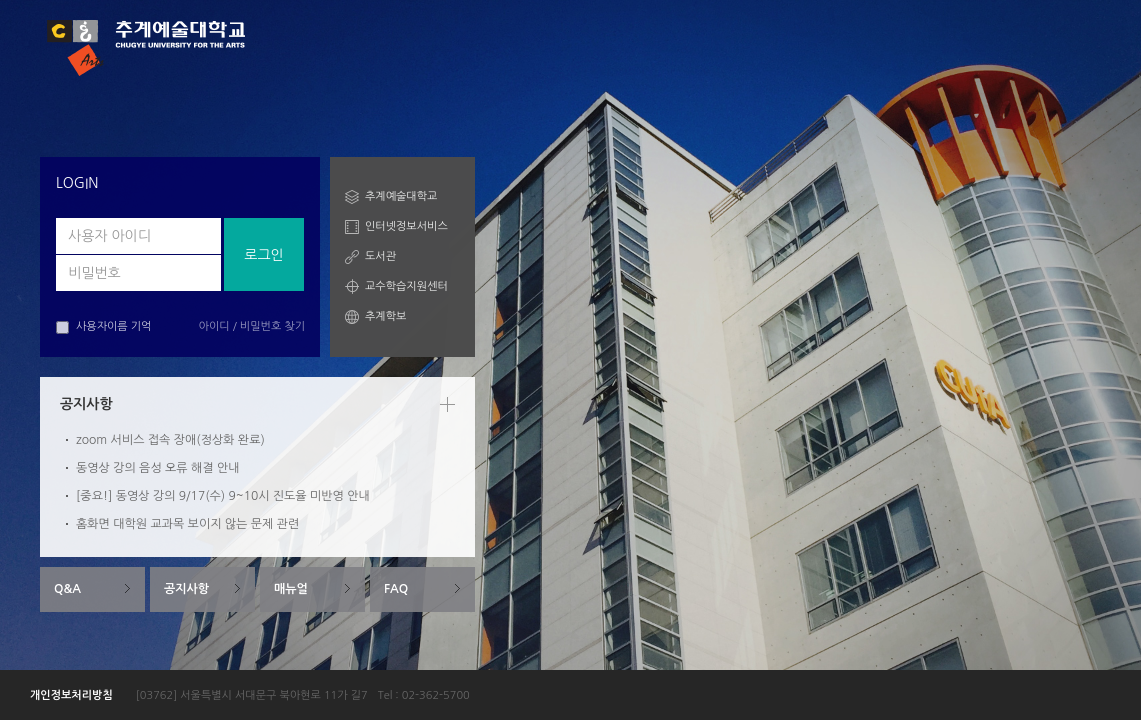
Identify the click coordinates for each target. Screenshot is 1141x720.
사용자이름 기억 (103, 327)
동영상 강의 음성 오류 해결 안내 (157, 468)
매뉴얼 (291, 589)
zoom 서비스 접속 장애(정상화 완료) (170, 440)
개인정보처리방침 (71, 695)
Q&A (67, 589)
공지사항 (186, 589)
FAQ (396, 589)
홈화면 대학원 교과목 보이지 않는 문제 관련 (187, 524)
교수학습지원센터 (406, 286)
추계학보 (385, 316)
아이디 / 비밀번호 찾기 (252, 326)
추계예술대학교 (401, 196)
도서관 (380, 256)
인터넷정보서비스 (406, 226)
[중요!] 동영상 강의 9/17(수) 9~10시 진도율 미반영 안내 (223, 496)
